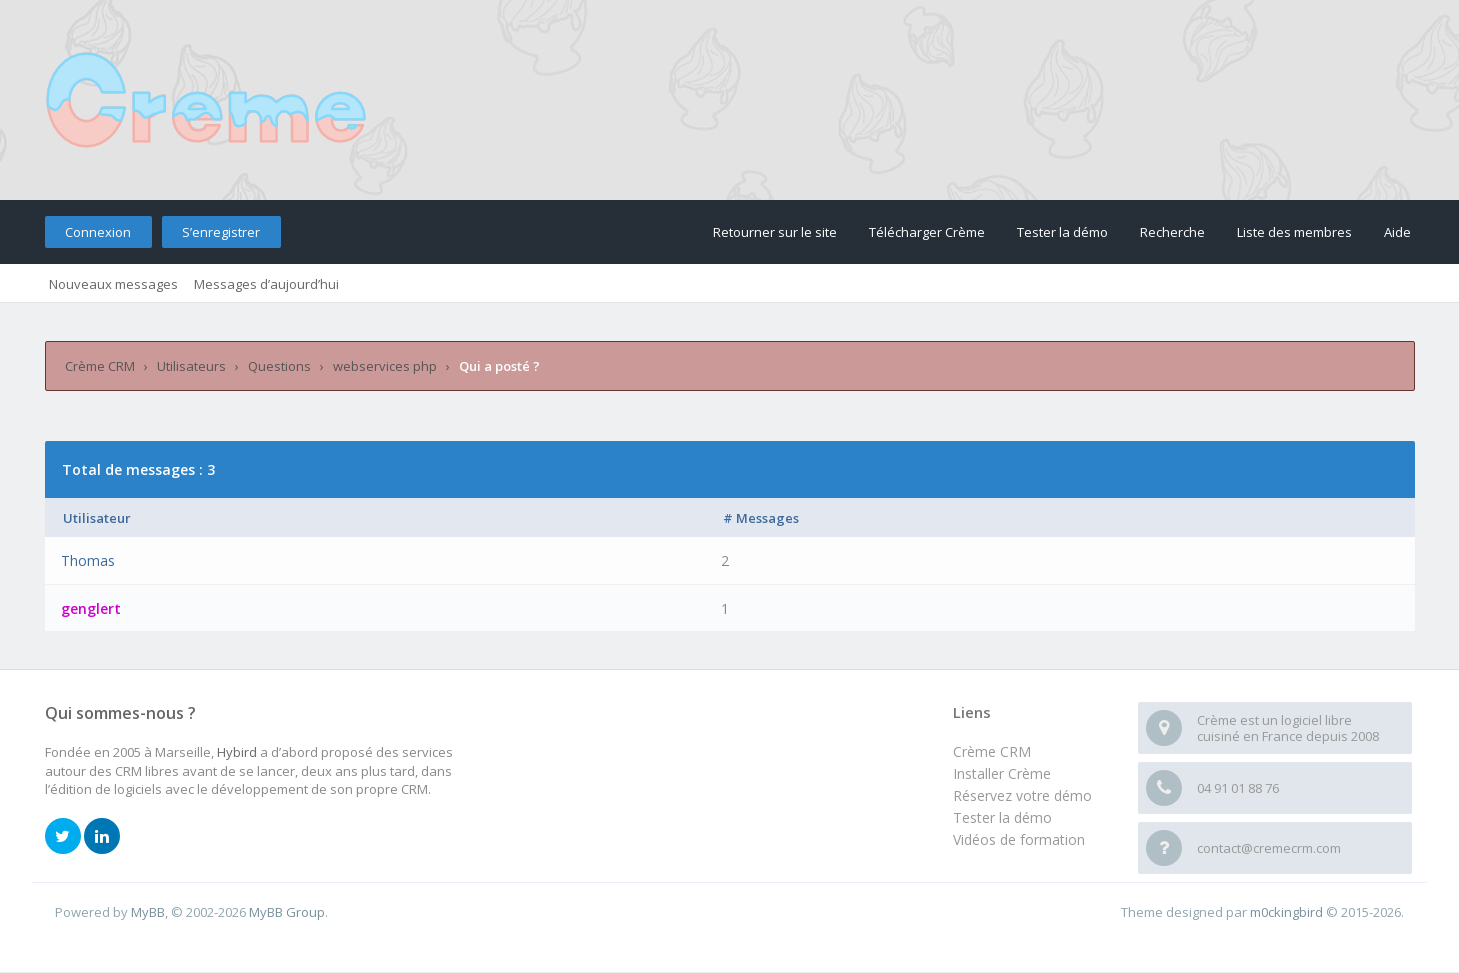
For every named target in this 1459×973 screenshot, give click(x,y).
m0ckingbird (1286, 912)
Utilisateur (97, 518)
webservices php (385, 366)
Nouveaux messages (113, 284)
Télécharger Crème (927, 232)
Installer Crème (1002, 773)
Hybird (237, 752)
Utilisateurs (191, 366)
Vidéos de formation (1019, 839)
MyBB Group (287, 912)
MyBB (148, 912)
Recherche (1172, 232)
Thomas (88, 560)
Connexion (98, 232)
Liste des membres (1294, 232)
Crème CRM (100, 366)
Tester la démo (1062, 232)
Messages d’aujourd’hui (266, 284)
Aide (1397, 232)
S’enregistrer (221, 232)
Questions (279, 366)
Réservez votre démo (1022, 795)
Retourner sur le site (775, 232)
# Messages (761, 518)
